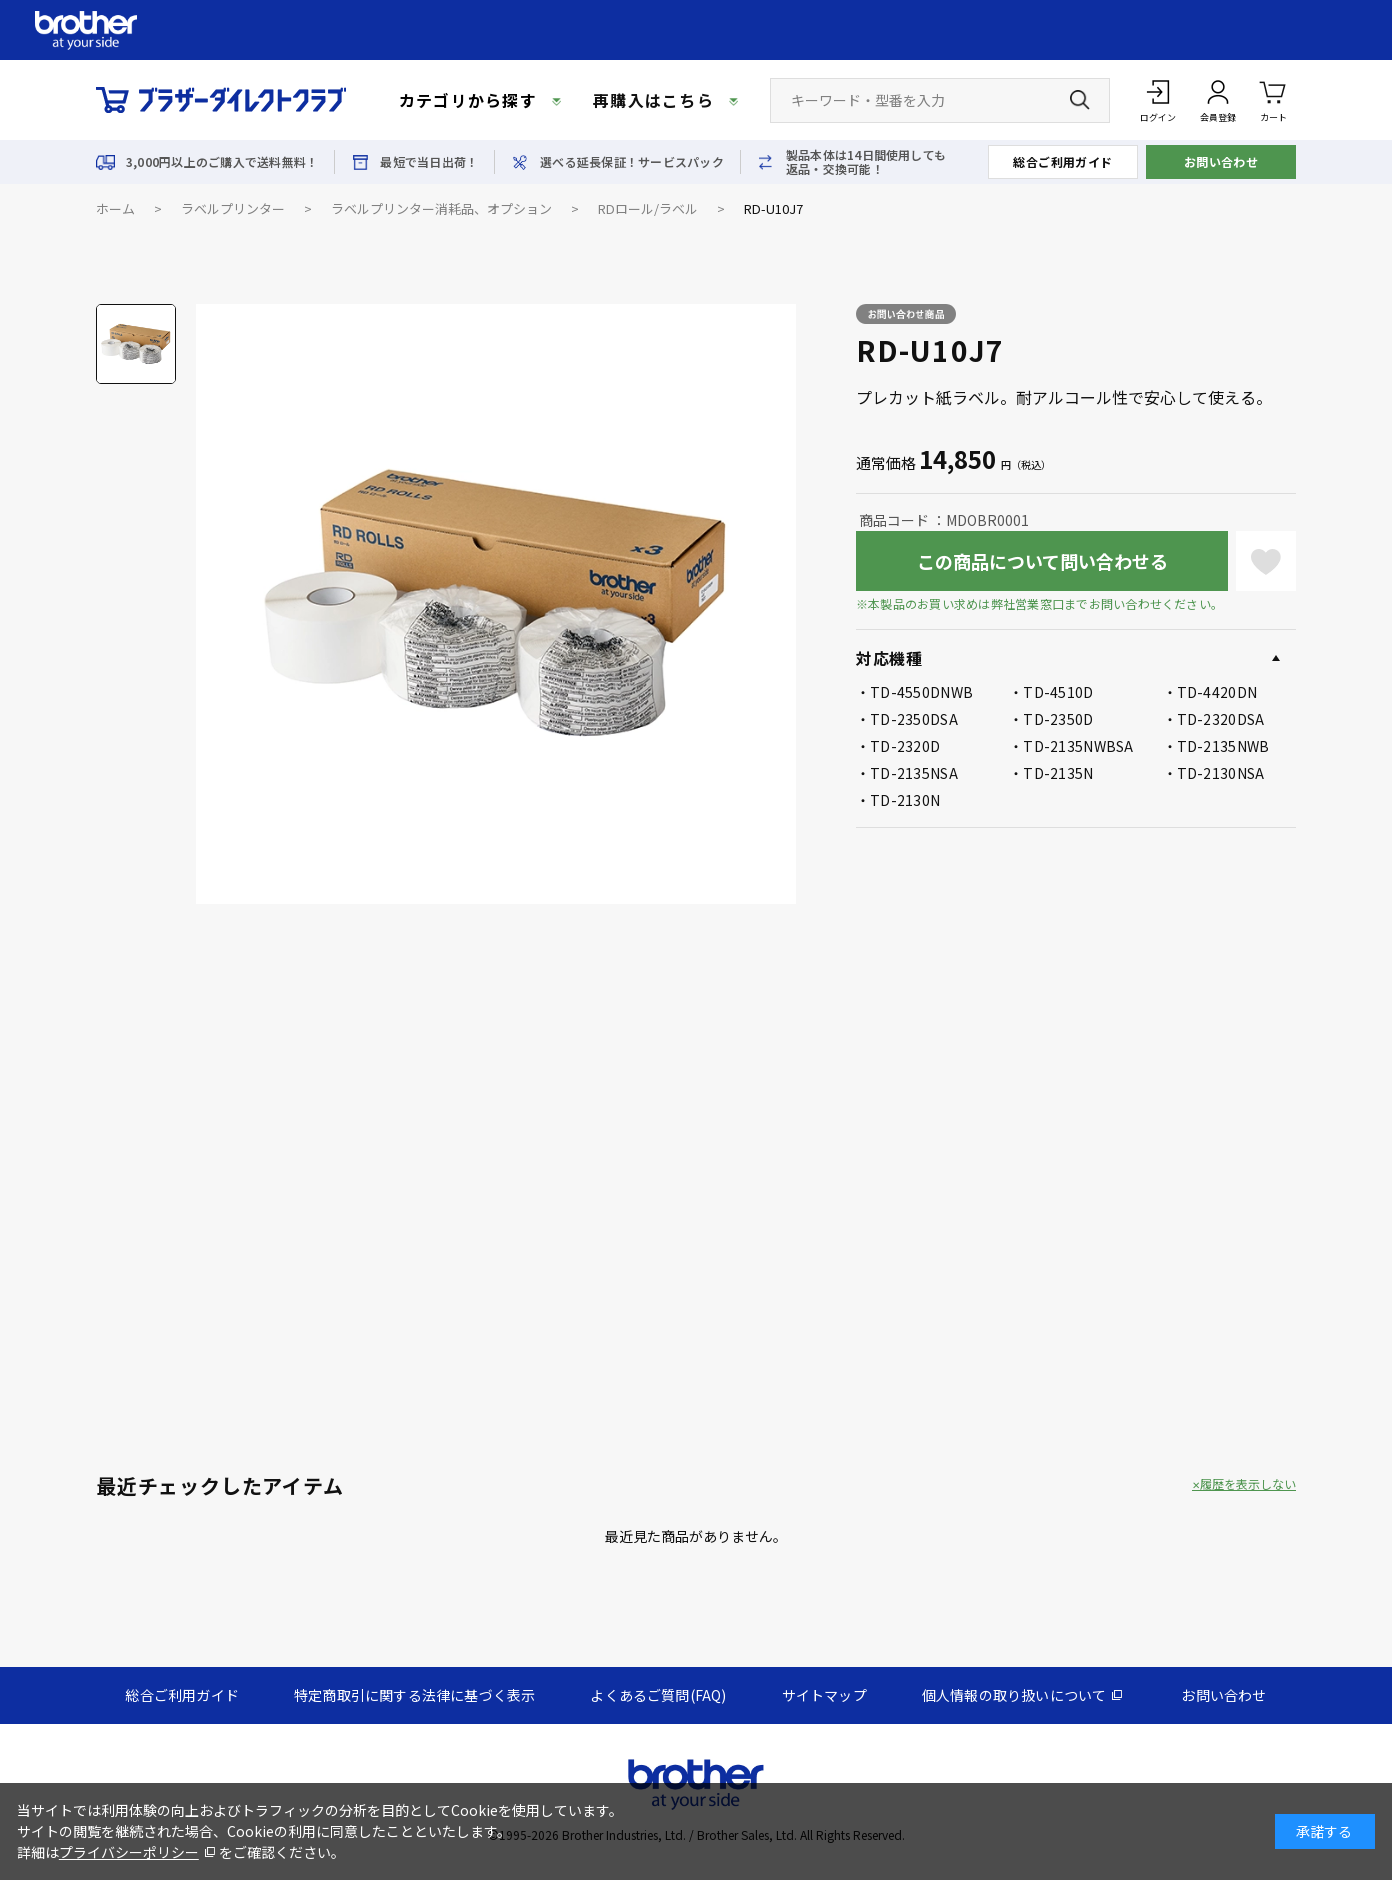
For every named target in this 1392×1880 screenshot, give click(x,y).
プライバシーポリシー (129, 1852)
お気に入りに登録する (1266, 561)
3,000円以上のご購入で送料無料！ (222, 162)
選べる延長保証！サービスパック (632, 162)
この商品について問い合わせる (1042, 561)
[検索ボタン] (1080, 100)
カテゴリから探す (468, 100)
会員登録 (1218, 117)
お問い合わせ (1221, 161)
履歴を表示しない (1248, 1484)
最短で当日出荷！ (429, 162)
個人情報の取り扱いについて (1014, 1695)
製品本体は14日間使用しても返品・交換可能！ (866, 162)
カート (1273, 99)
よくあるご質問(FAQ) (658, 1695)
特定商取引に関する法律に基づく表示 (414, 1695)
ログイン (1158, 117)
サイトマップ (824, 1695)
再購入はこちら (653, 100)
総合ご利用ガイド (1063, 161)
